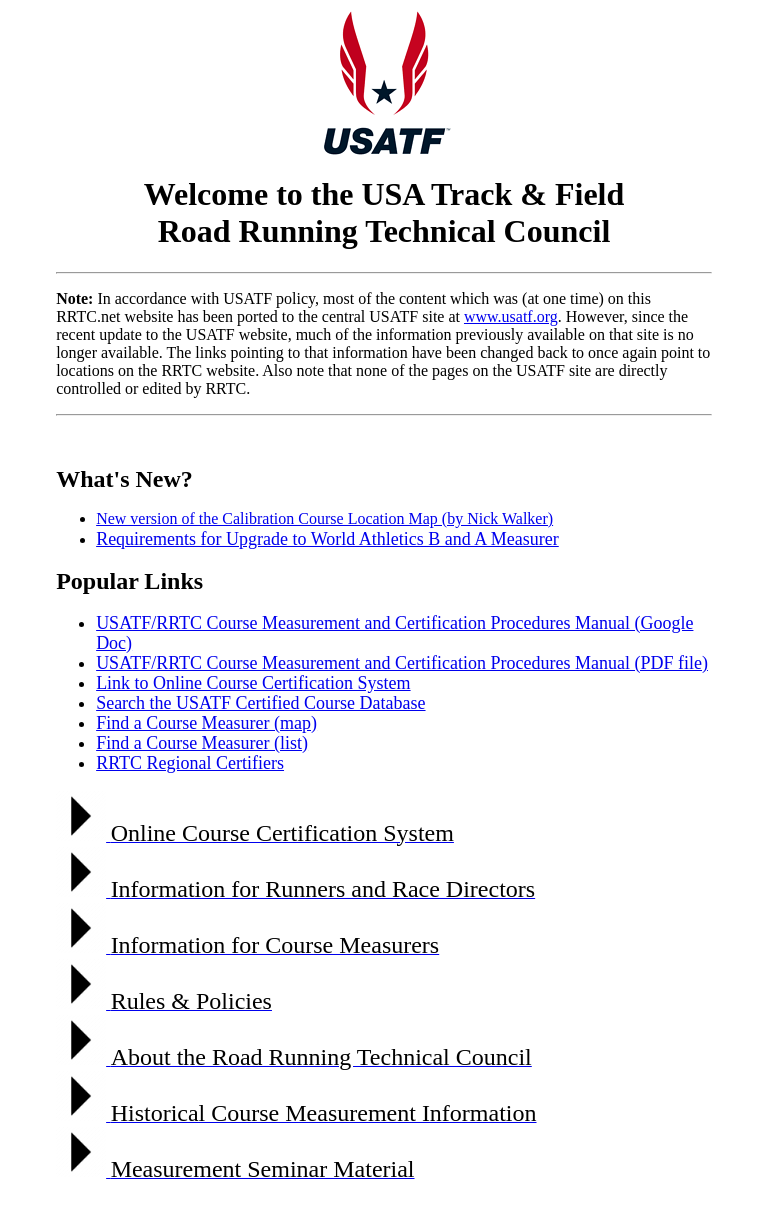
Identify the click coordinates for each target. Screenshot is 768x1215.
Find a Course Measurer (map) (206, 723)
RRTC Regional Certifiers (190, 763)
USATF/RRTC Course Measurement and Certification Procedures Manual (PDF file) (402, 663)
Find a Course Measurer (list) (202, 743)
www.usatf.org (511, 316)
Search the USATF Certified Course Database (260, 703)
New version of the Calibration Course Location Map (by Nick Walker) (324, 518)
